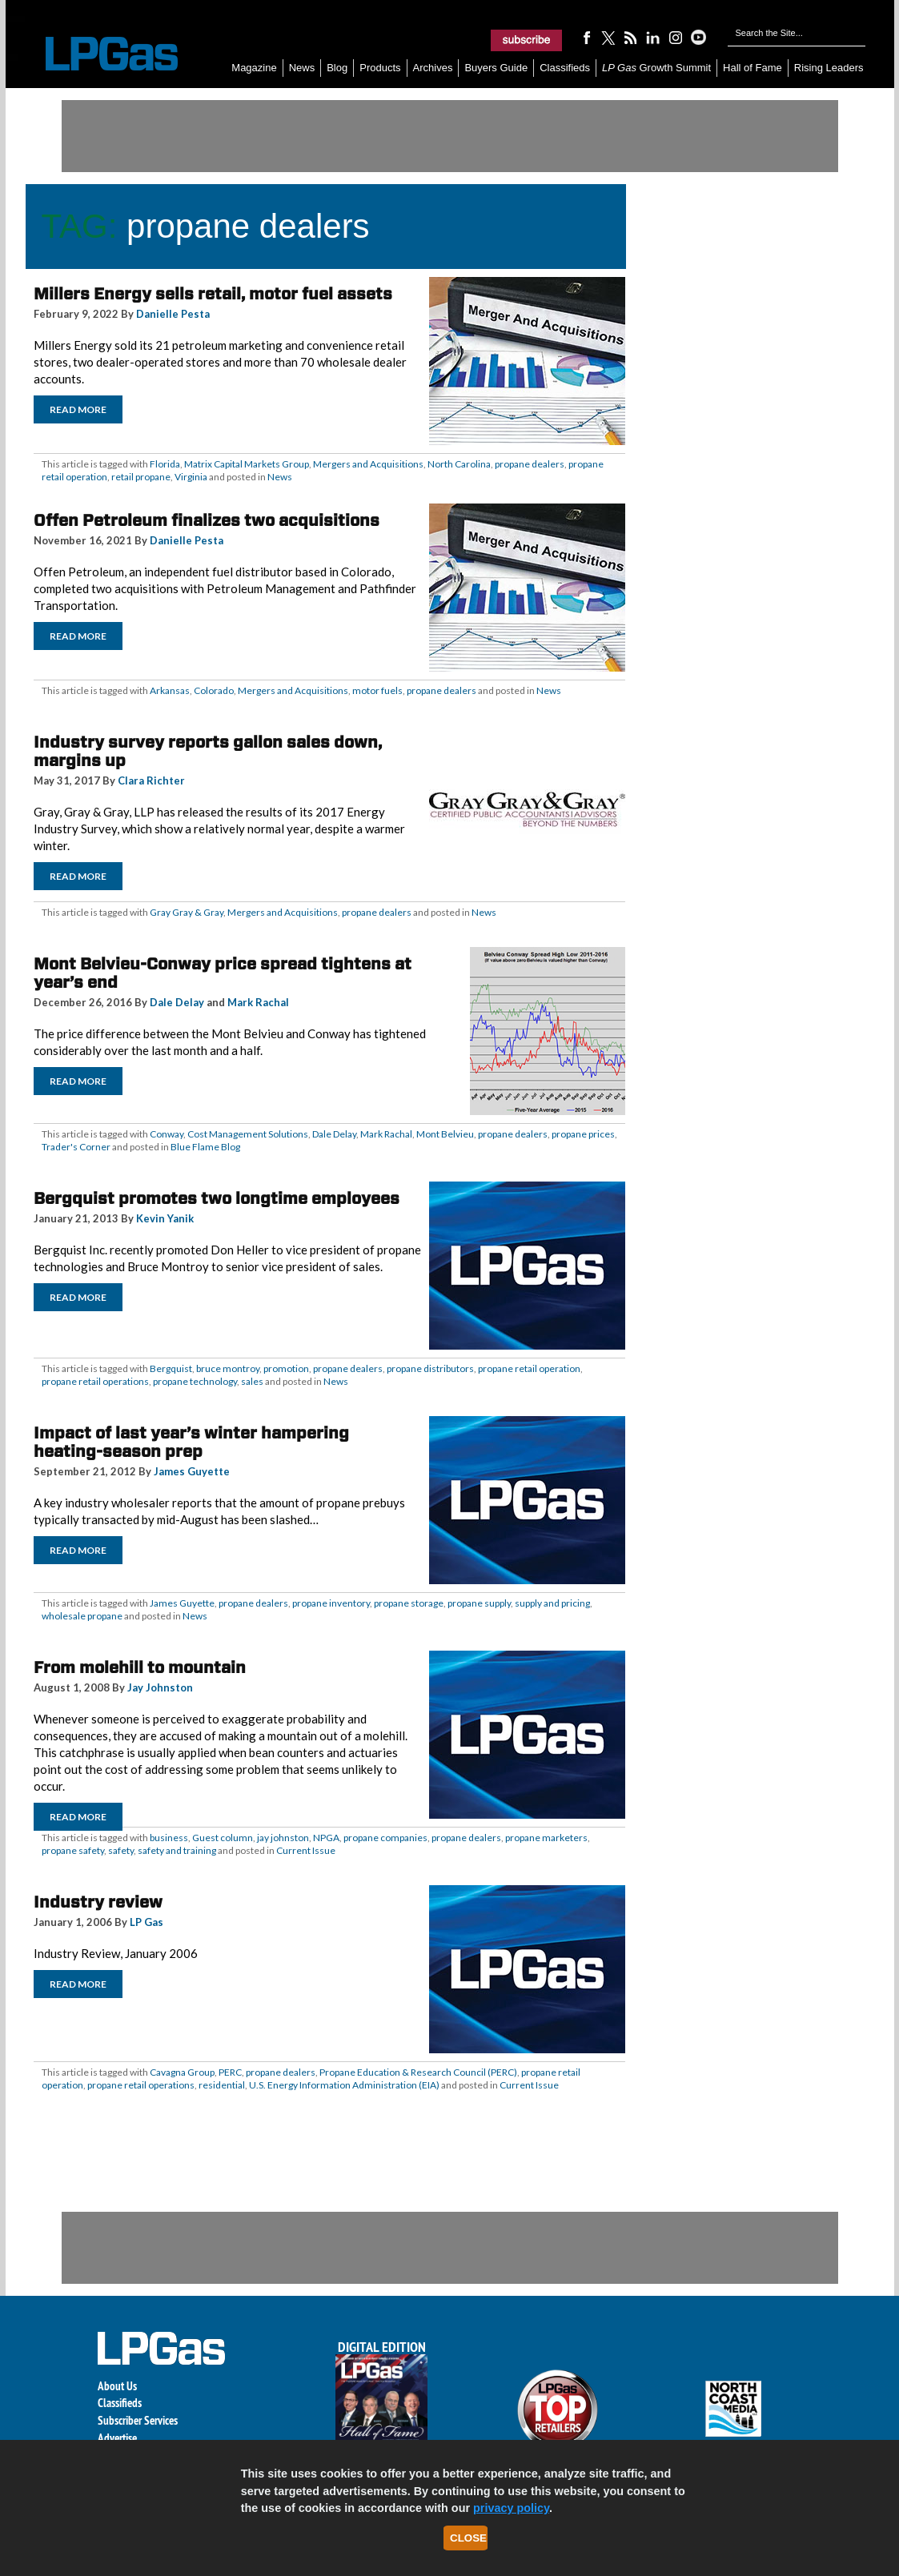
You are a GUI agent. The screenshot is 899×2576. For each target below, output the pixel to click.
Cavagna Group (182, 2072)
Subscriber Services (138, 2420)
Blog (337, 68)
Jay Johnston (160, 1687)
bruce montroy (227, 1368)
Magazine (253, 68)
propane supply (479, 1603)
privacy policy (511, 2508)
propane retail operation (529, 1368)
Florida (165, 464)
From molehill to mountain (140, 1667)
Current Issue (305, 1850)
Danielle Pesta (173, 313)
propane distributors (430, 1368)
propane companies (385, 1838)
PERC (230, 2072)
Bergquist (171, 1368)
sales (252, 1381)
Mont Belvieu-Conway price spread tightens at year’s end (222, 973)
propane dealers (529, 464)
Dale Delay (177, 1002)
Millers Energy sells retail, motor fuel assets (213, 293)
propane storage (408, 1603)
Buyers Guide (496, 68)
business (169, 1838)
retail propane (141, 477)
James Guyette (192, 1471)
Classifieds (565, 68)
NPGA (326, 1838)
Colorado (214, 690)
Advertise (117, 2438)
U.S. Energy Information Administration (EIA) (344, 2085)
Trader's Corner (76, 1147)
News (302, 68)
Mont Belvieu (445, 1134)
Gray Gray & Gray (186, 912)
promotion (286, 1368)
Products (379, 68)
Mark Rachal (258, 1002)
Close (468, 2538)
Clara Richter (151, 780)
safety (121, 1850)
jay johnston (283, 1838)
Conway (166, 1134)
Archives (433, 68)
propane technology (195, 1381)
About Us (117, 2385)
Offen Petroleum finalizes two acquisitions (206, 520)
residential (222, 2085)
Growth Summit (656, 68)
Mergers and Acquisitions (368, 464)
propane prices (583, 1134)
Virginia (191, 477)
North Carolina (459, 464)
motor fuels (377, 690)
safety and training (177, 1850)
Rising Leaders (829, 68)
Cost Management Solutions (247, 1134)
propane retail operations (95, 1381)
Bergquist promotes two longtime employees (216, 1198)
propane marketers (546, 1838)
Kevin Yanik (165, 1218)
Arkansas (170, 690)
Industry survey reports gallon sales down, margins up (208, 751)
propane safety (73, 1850)
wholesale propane (82, 1616)
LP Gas (146, 1922)
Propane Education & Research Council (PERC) (418, 2072)
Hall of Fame (752, 68)
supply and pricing (552, 1603)
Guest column (222, 1838)
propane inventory (331, 1603)
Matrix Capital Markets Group (246, 464)
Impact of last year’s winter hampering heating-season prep (191, 1442)
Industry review (98, 1902)
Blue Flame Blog (205, 1147)
